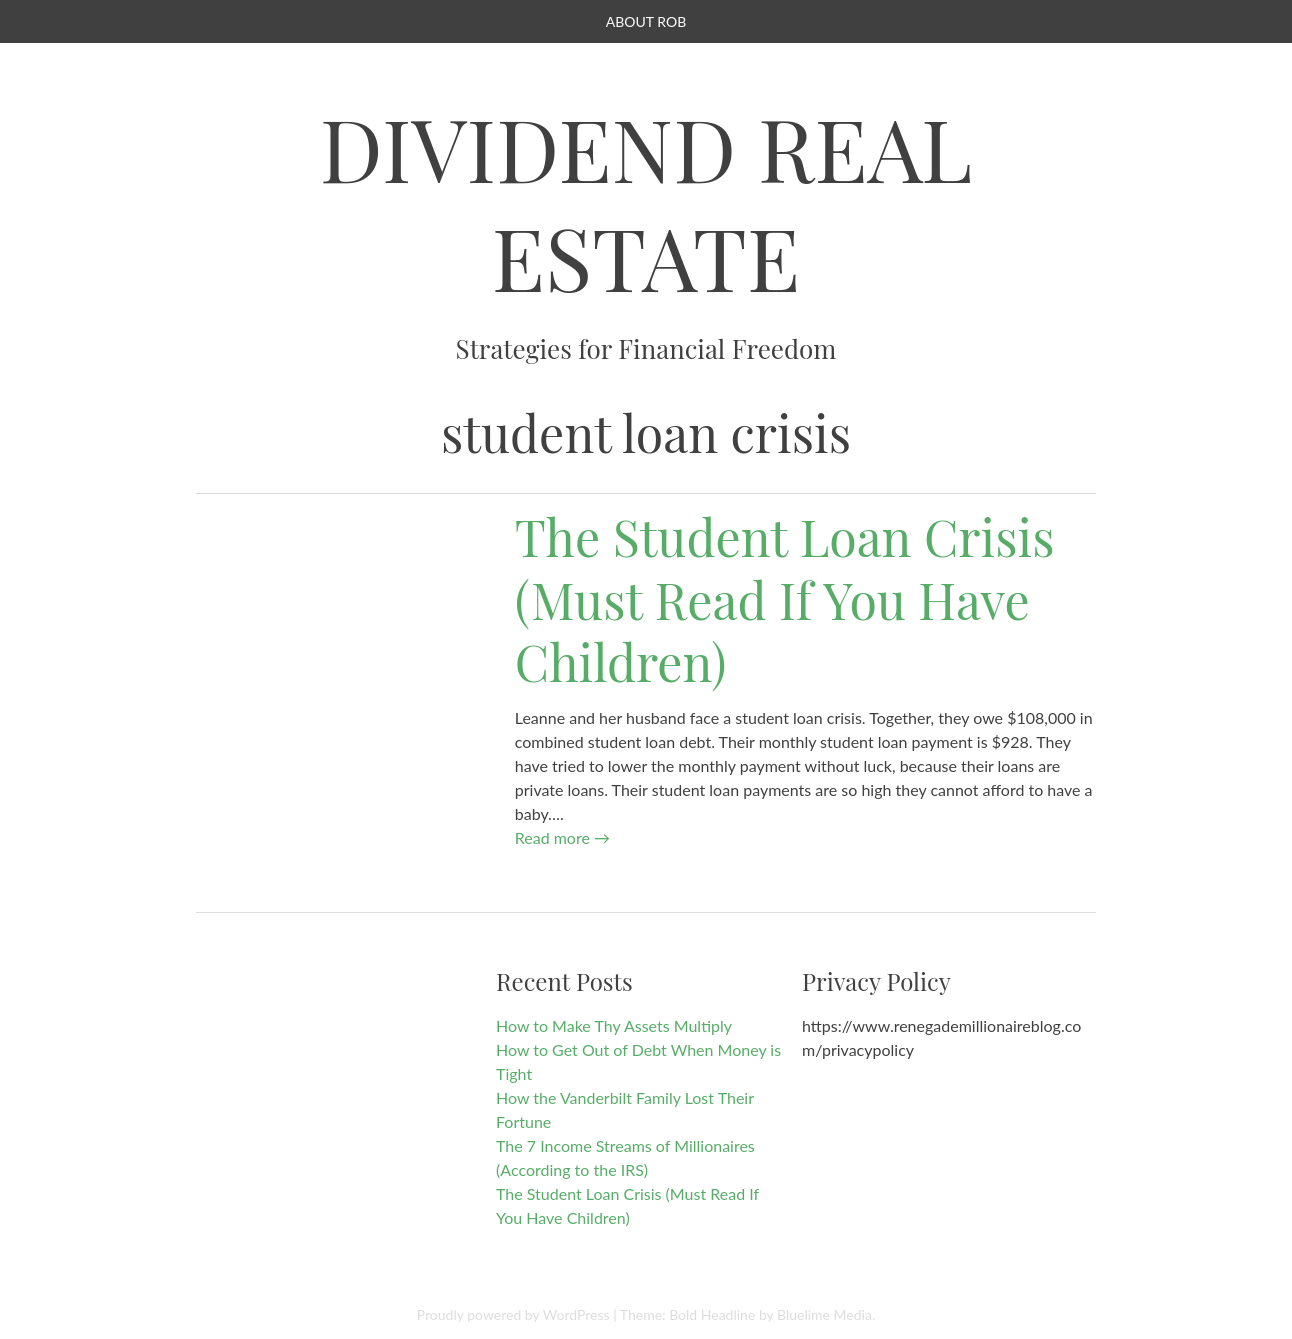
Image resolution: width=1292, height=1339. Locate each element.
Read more (562, 837)
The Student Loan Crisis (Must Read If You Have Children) (785, 599)
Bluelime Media (824, 1314)
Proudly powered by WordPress (513, 1314)
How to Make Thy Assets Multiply (614, 1025)
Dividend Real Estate (646, 202)
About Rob (646, 21)
